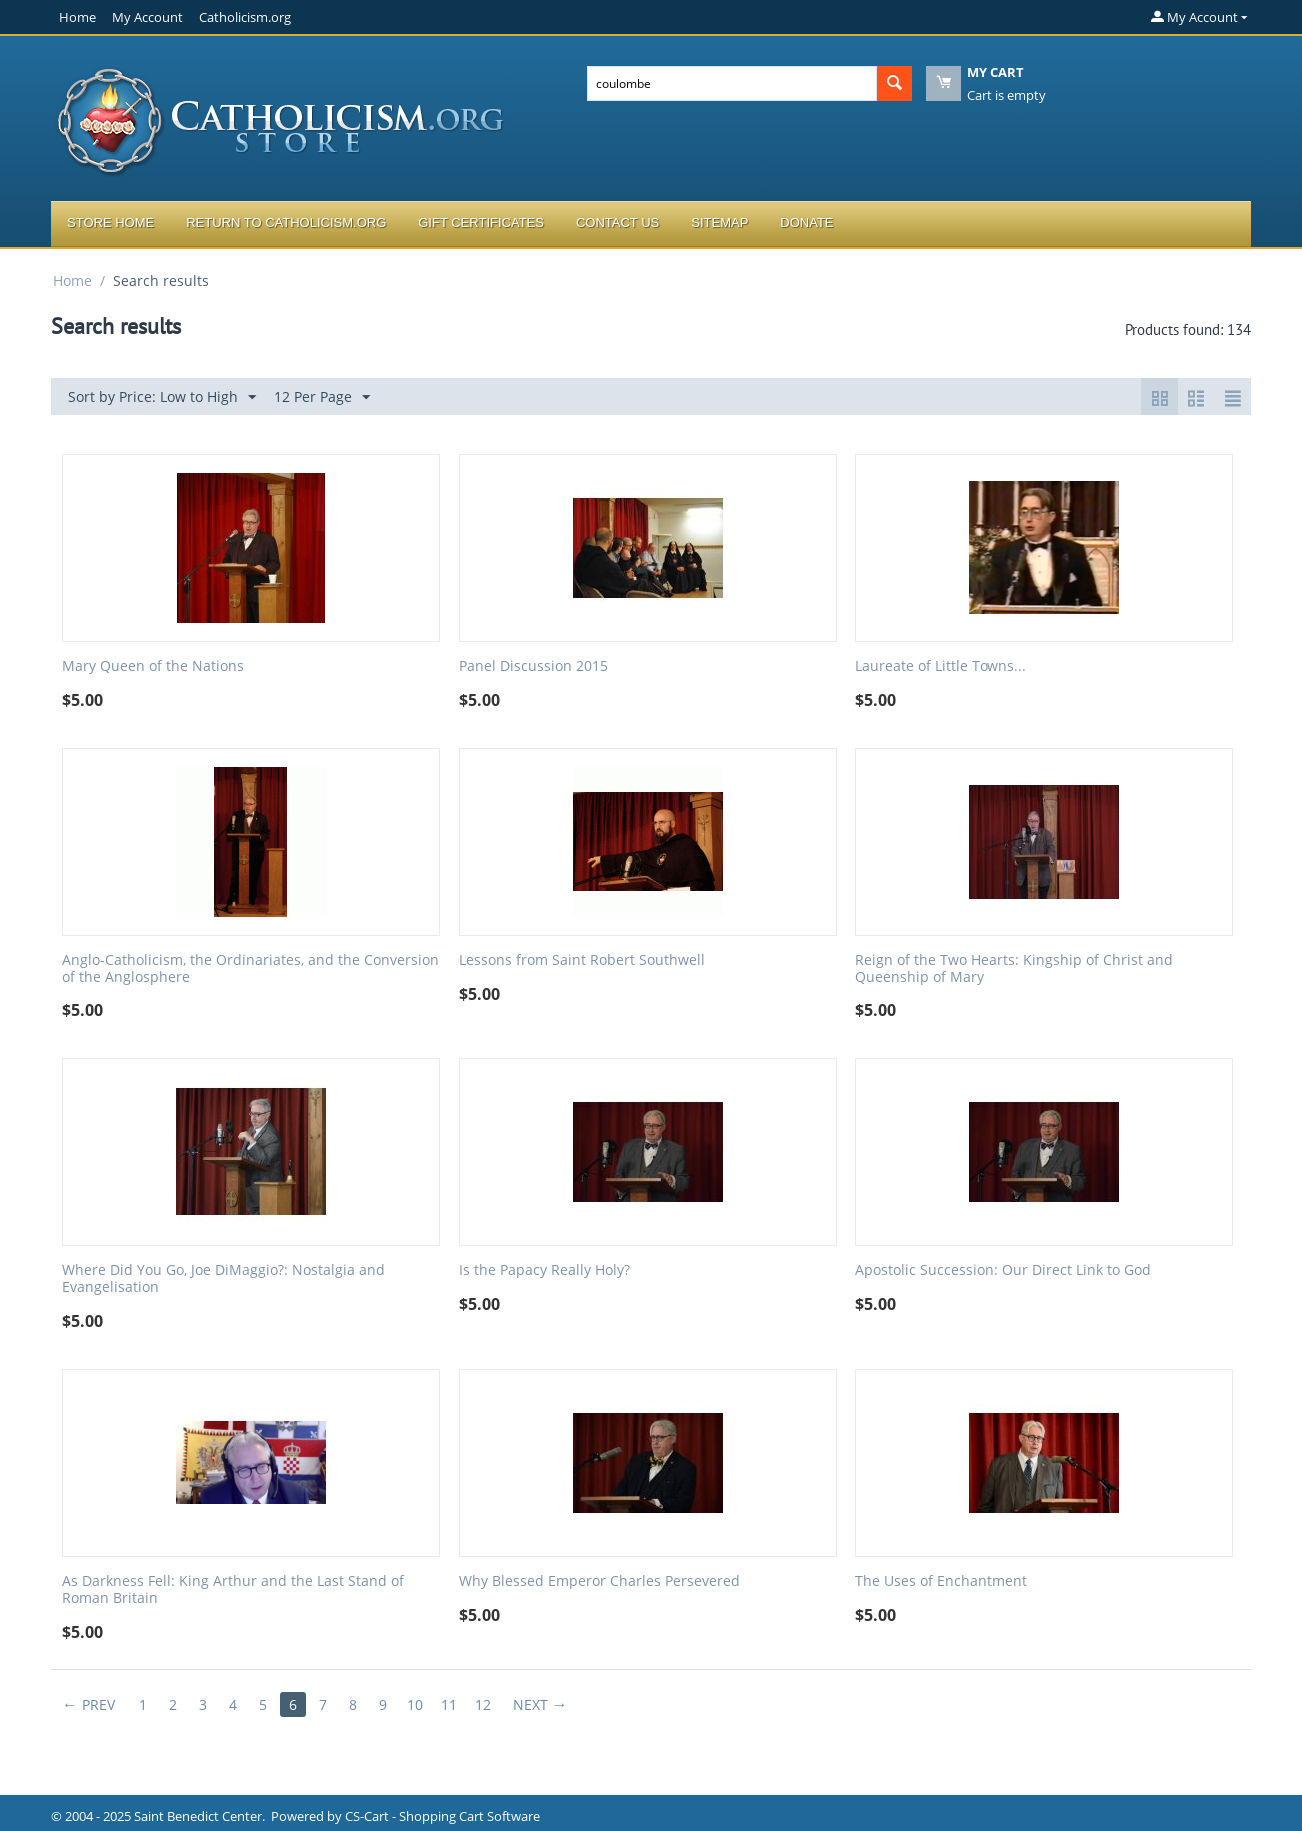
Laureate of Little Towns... (940, 666)
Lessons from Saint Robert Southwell (582, 960)
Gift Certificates (481, 222)
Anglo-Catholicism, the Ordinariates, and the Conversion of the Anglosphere (250, 969)
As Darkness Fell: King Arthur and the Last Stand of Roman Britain (233, 1590)
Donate (806, 222)
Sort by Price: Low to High (162, 397)
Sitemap (719, 222)
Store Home (110, 222)
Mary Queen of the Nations (153, 666)
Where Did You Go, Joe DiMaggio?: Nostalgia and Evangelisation (223, 1279)
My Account (147, 17)
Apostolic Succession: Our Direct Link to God (1003, 1270)
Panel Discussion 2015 (533, 666)
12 (483, 1704)
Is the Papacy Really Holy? (544, 1270)
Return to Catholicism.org (286, 222)
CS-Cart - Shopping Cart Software (442, 1816)
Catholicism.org (245, 17)
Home (77, 17)
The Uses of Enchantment (941, 1581)
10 (415, 1704)
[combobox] (732, 83)
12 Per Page (322, 397)
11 (449, 1704)
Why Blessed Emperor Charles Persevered (599, 1581)
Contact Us (617, 222)
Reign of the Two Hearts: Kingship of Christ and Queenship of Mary (1014, 969)
